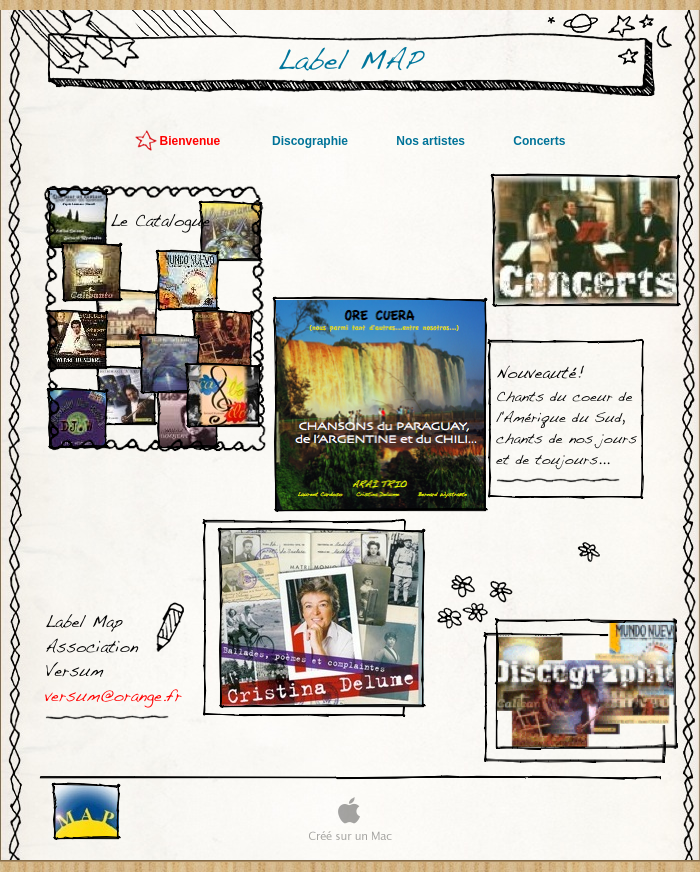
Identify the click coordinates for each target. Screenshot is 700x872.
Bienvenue (193, 141)
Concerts (539, 141)
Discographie (311, 141)
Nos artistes (432, 141)
